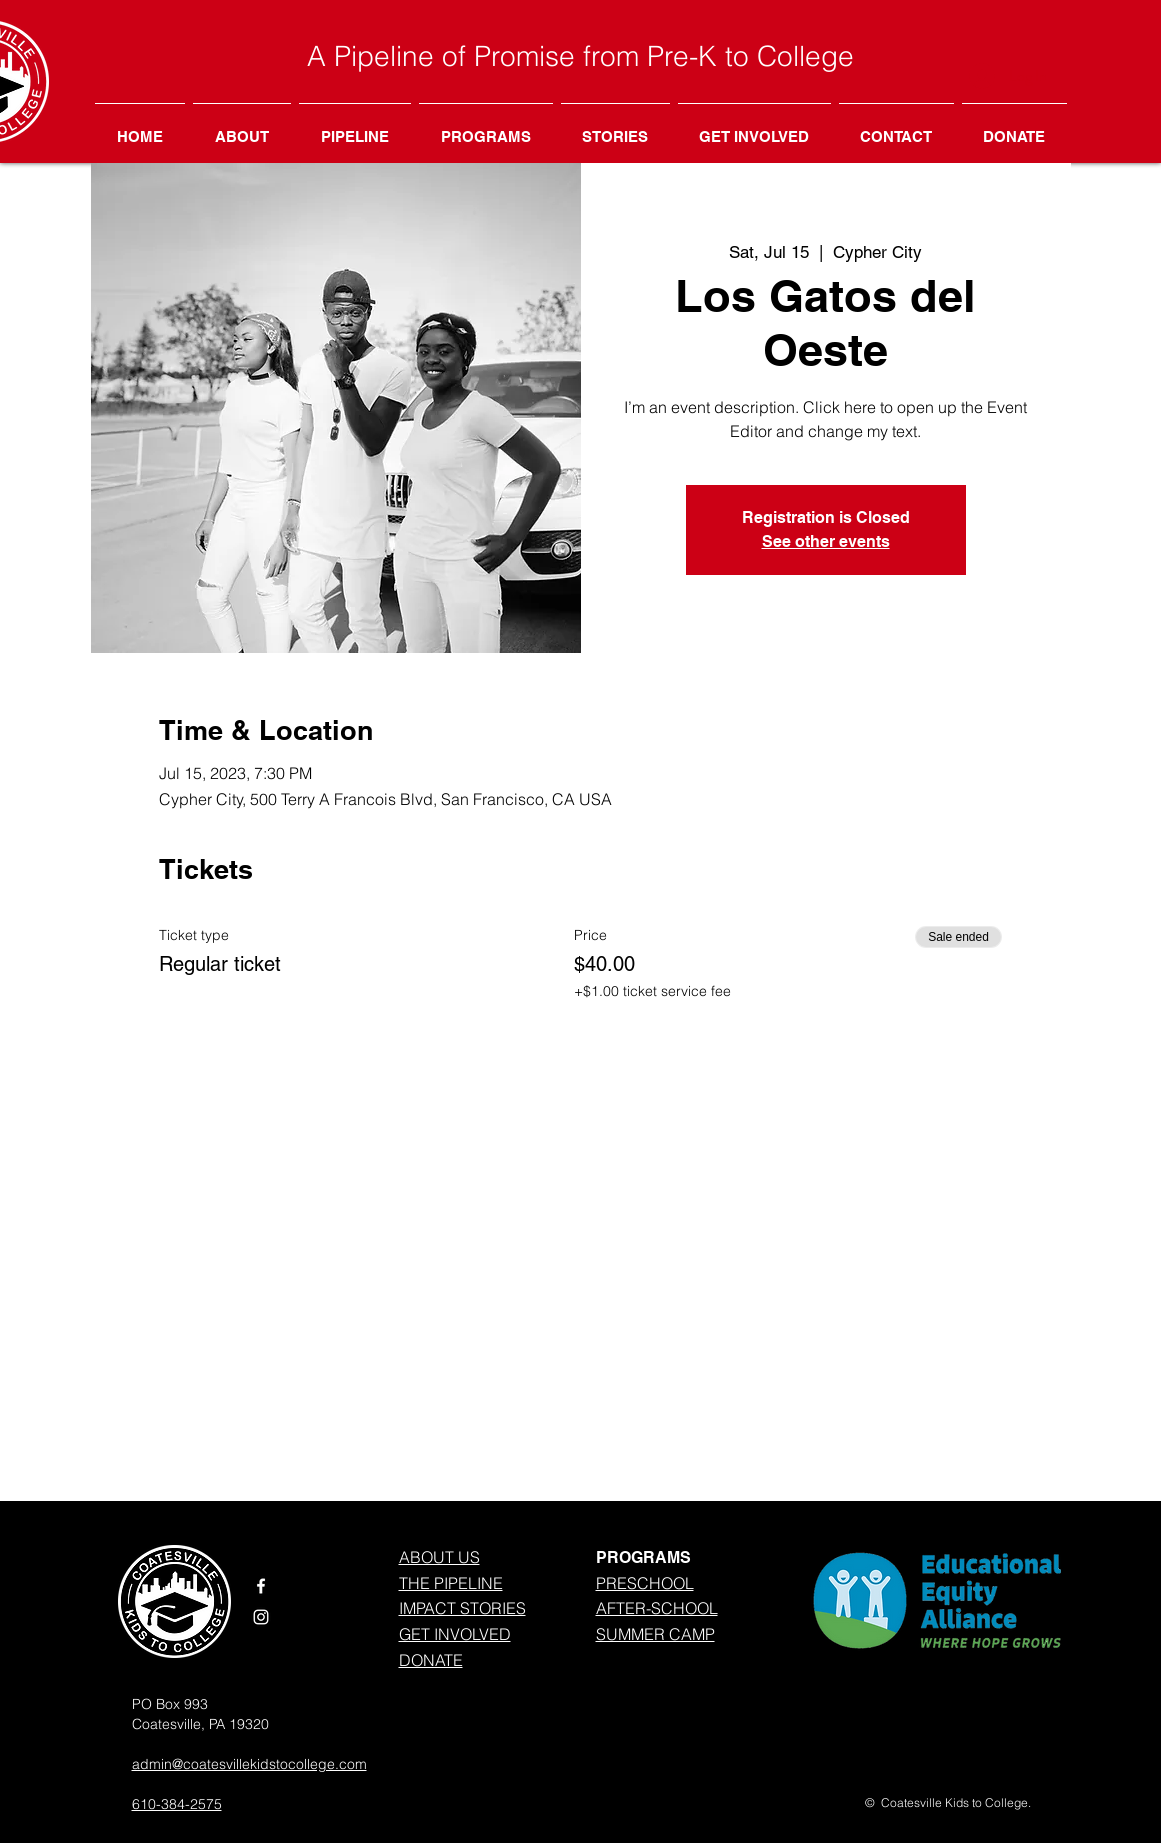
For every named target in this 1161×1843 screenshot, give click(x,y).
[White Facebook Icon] (261, 1586)
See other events (826, 541)
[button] (486, 128)
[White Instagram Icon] (261, 1617)
